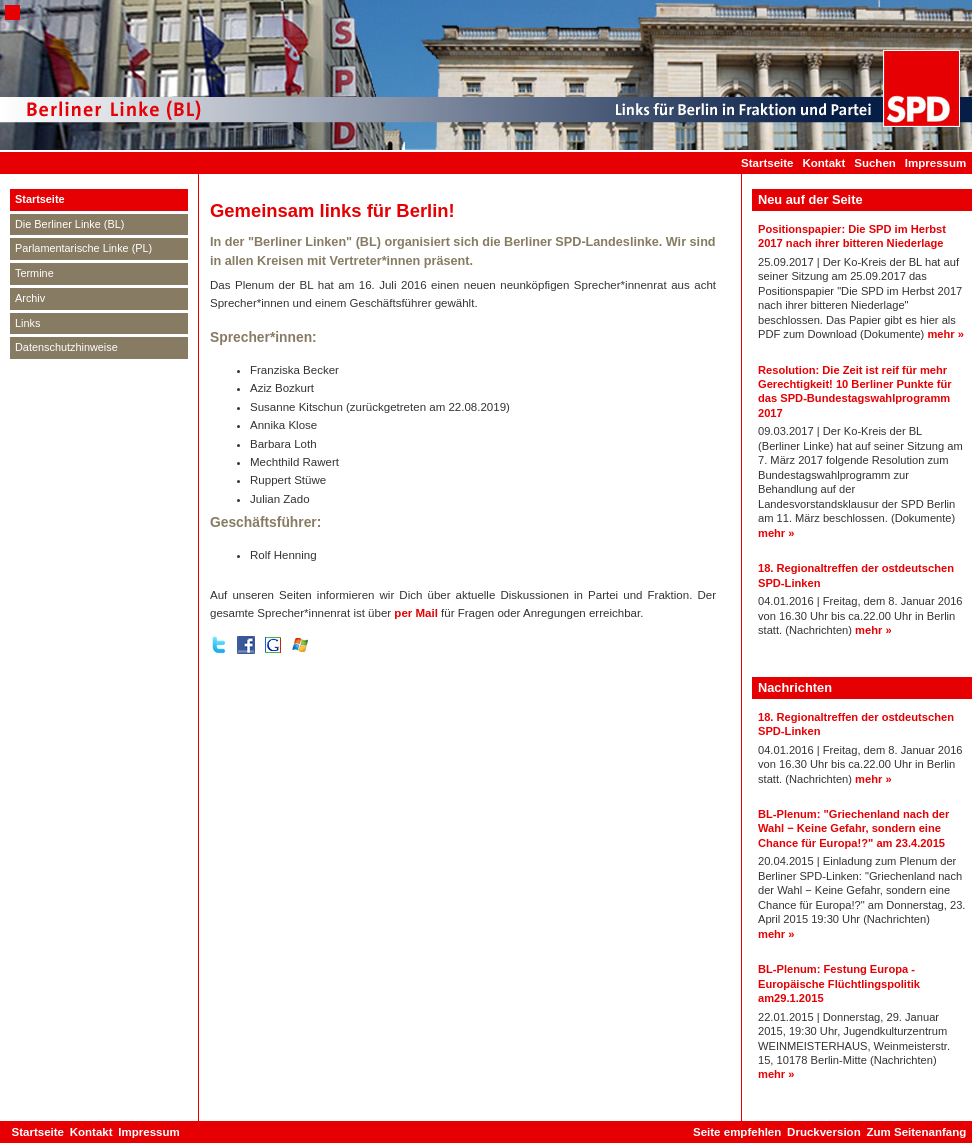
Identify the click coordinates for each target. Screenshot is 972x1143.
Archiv (30, 298)
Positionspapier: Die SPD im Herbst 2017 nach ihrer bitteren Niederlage (852, 236)
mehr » (945, 334)
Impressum (935, 163)
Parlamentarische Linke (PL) (83, 248)
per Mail (416, 613)
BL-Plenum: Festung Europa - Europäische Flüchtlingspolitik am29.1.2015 (839, 983)
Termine (34, 273)
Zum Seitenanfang (916, 1132)
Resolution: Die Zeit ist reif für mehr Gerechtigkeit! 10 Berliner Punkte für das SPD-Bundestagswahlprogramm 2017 (855, 391)
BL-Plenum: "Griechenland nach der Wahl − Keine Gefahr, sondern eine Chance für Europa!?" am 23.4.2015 (853, 828)
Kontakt (823, 163)
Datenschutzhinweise (66, 347)
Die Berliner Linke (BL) (69, 224)
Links (27, 323)
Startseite (767, 163)
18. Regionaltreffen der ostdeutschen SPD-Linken (856, 575)
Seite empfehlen (737, 1132)
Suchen (875, 163)
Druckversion (824, 1132)
